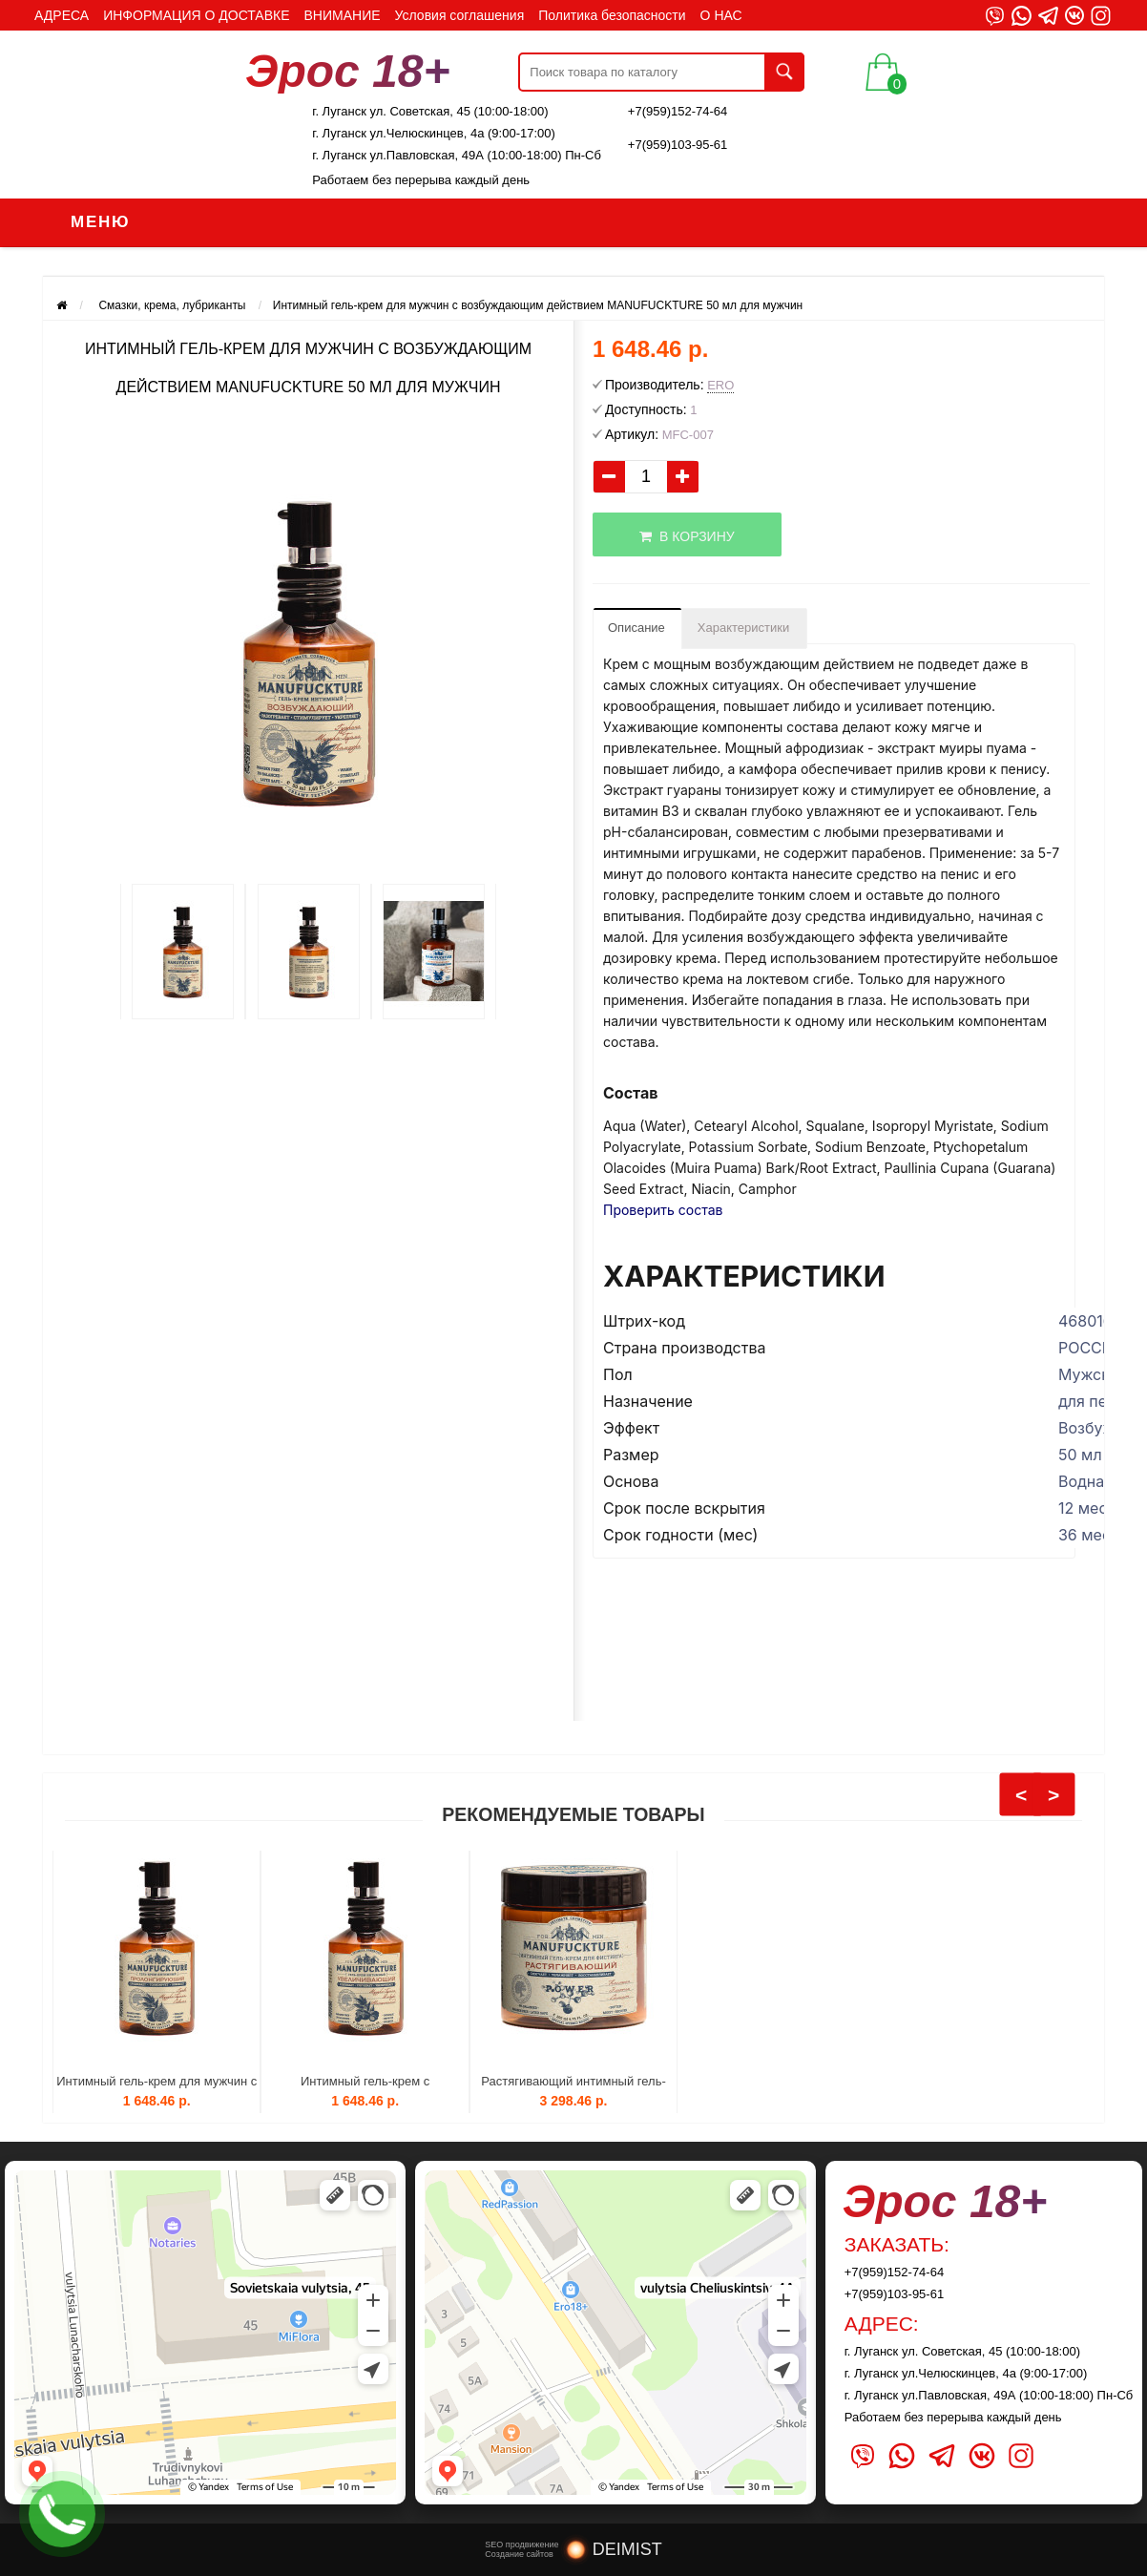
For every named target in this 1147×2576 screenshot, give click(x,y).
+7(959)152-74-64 (677, 111)
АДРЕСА (61, 15)
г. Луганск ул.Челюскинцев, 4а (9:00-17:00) (433, 133)
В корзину (686, 536)
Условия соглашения (460, 15)
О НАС (721, 15)
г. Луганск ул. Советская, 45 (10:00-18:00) (430, 111)
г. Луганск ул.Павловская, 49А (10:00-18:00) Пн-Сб (456, 155)
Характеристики (743, 627)
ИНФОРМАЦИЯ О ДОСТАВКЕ (196, 15)
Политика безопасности (611, 15)
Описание (636, 627)
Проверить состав (662, 1210)
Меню (100, 222)
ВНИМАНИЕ (342, 15)
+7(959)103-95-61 (677, 144)
